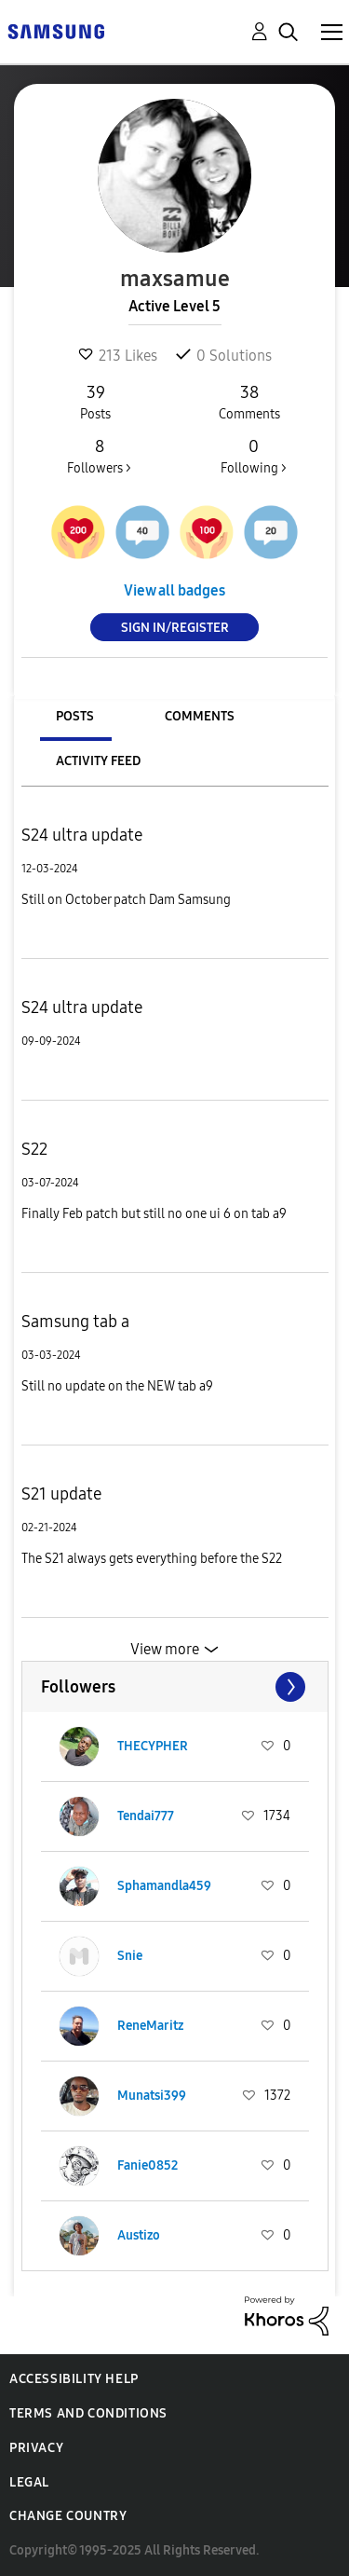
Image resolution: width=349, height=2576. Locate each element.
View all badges (174, 590)
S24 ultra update (81, 835)
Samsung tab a (75, 1321)
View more (164, 1649)
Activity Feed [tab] (98, 761)
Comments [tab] (200, 716)
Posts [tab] (75, 716)
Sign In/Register (175, 628)
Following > (253, 455)
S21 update (61, 1494)
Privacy (36, 2448)
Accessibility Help (74, 2379)
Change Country (68, 2516)
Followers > (99, 455)
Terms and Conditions (88, 2413)
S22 (34, 1149)
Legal (29, 2482)
